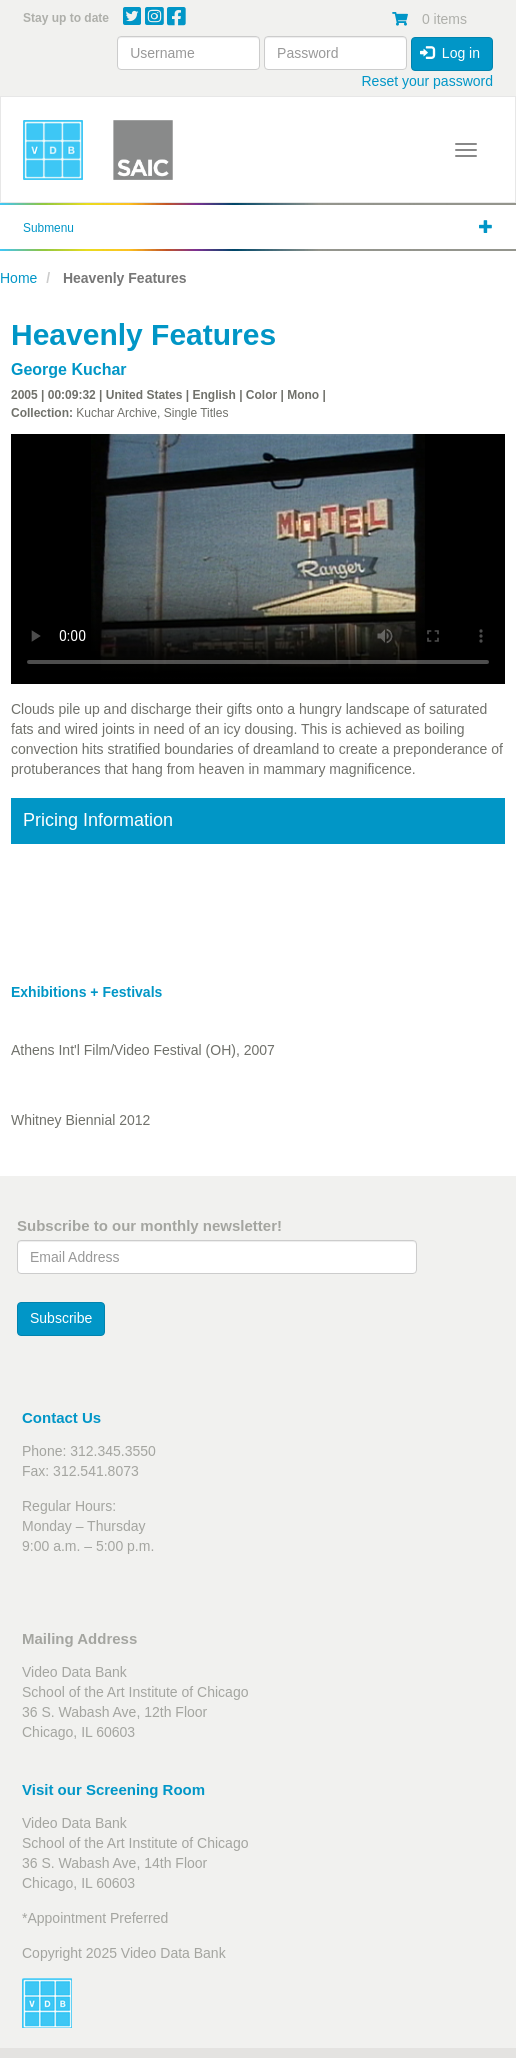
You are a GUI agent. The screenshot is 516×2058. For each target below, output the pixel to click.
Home (18, 278)
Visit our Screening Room (113, 1789)
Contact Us (61, 1417)
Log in (450, 53)
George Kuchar (69, 369)
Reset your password (427, 81)
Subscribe (61, 1318)
